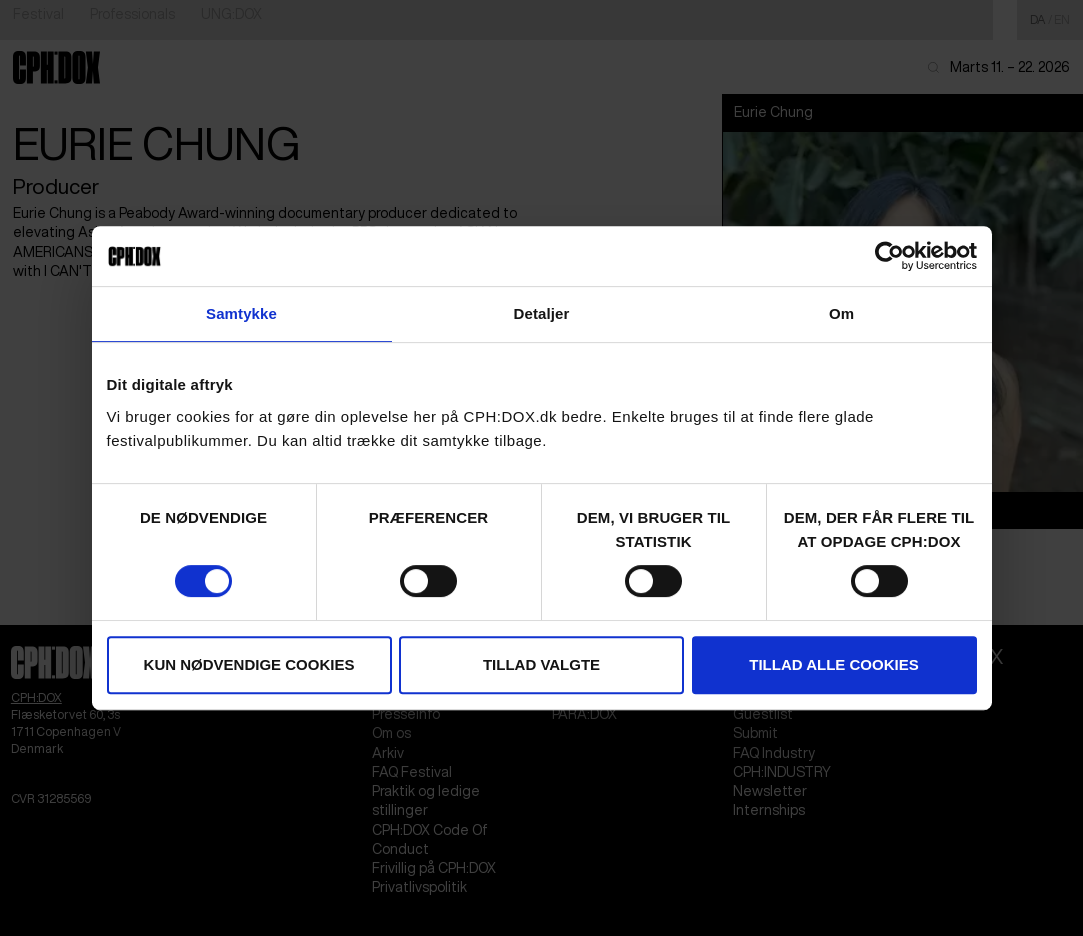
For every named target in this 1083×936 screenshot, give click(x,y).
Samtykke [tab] (241, 313)
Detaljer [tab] (542, 313)
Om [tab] (841, 313)
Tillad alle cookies (833, 664)
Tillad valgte (541, 664)
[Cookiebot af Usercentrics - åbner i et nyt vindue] (889, 256)
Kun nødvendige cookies (249, 664)
